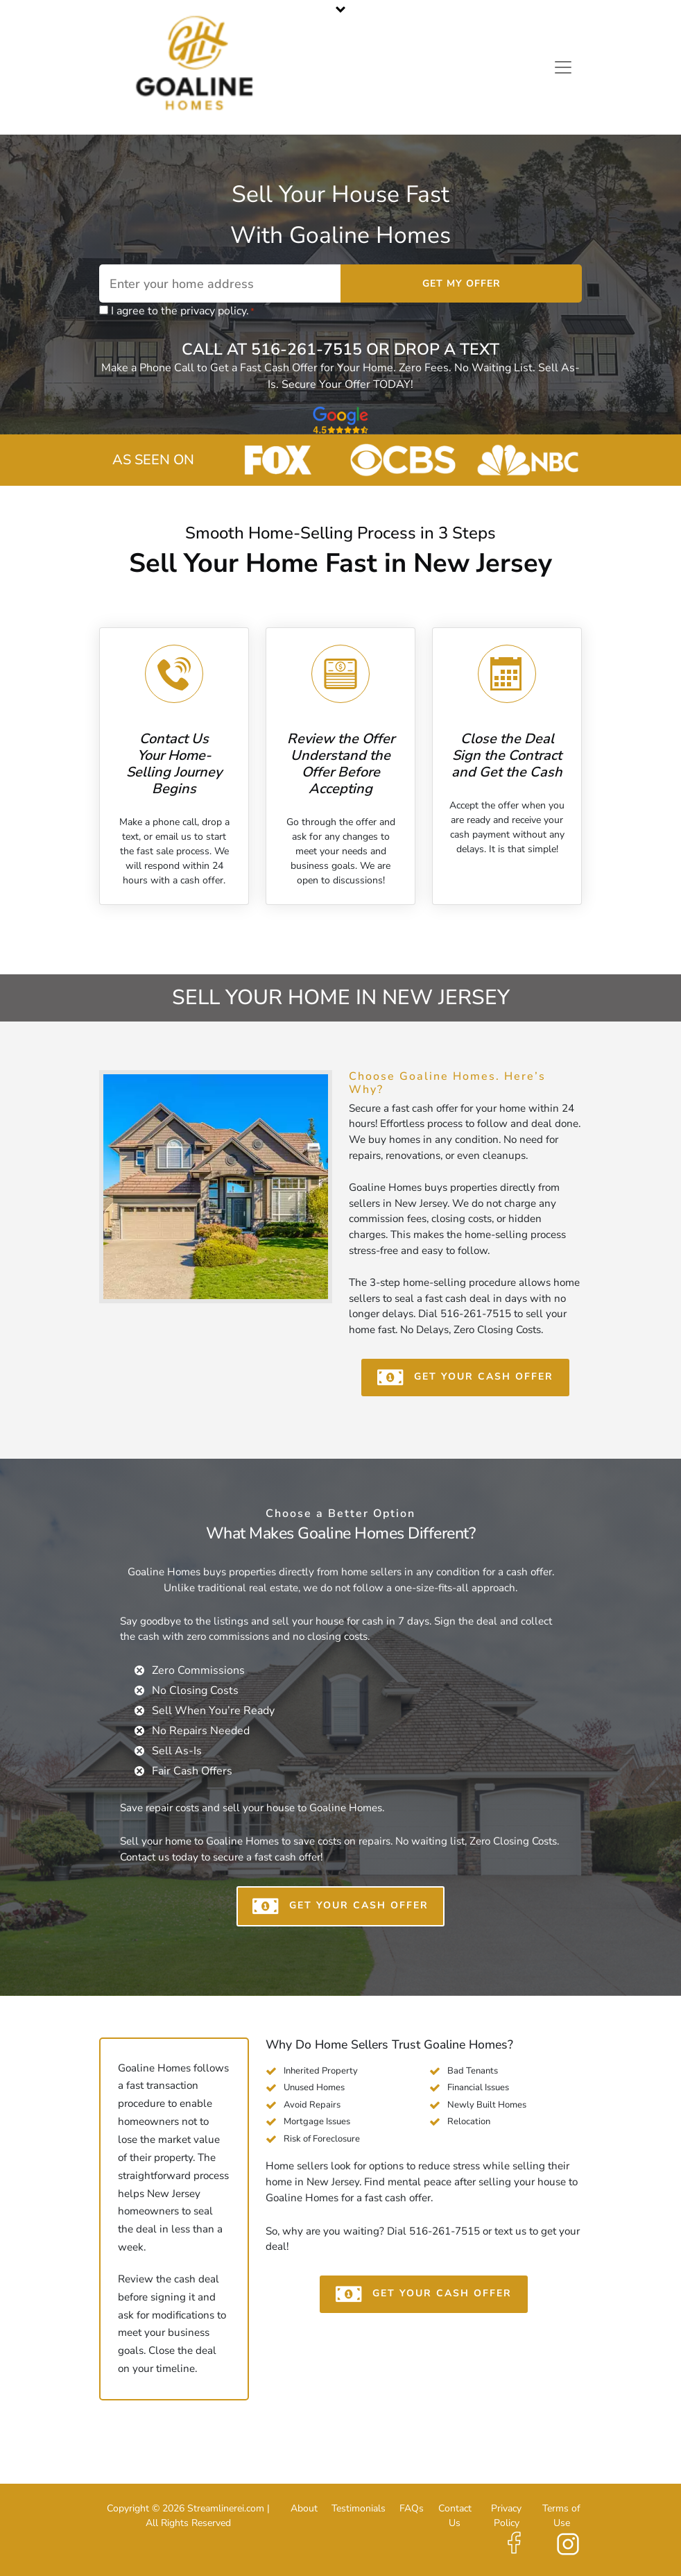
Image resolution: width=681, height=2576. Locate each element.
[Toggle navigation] (563, 67)
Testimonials (358, 2508)
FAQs (411, 2508)
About (304, 2508)
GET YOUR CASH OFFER (465, 1377)
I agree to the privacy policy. (183, 311)
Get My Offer (461, 283)
